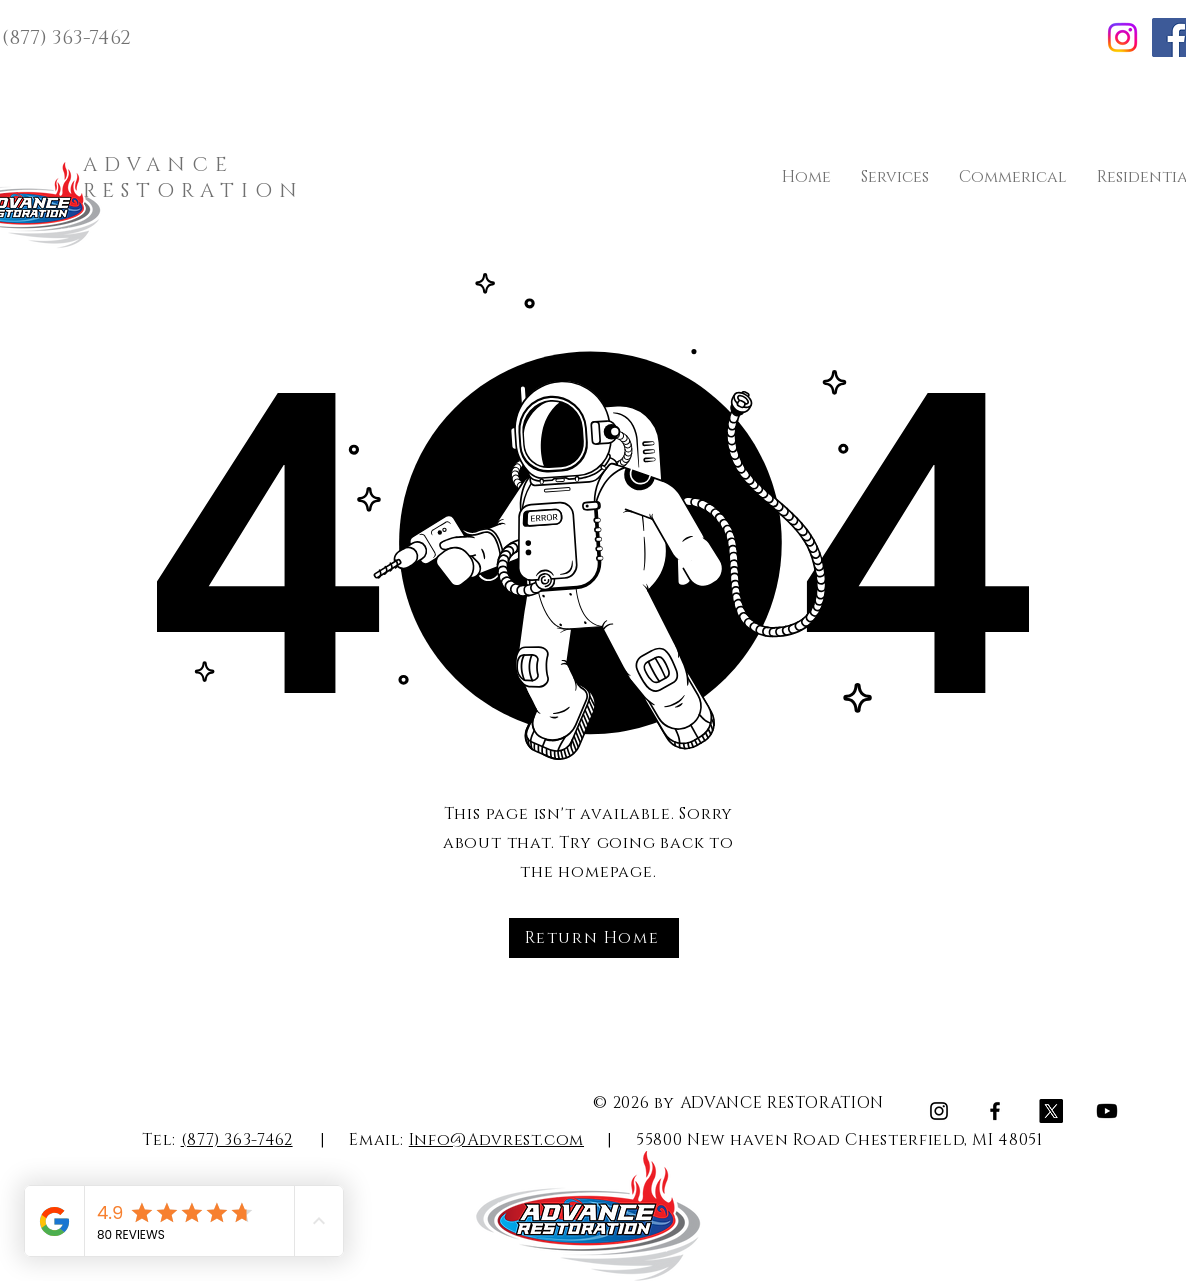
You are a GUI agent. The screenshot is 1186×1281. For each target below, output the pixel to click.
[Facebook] (995, 1111)
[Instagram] (1122, 37)
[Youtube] (1107, 1111)
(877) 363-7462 (237, 1140)
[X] (1051, 1111)
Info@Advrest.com (496, 1140)
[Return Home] (594, 938)
